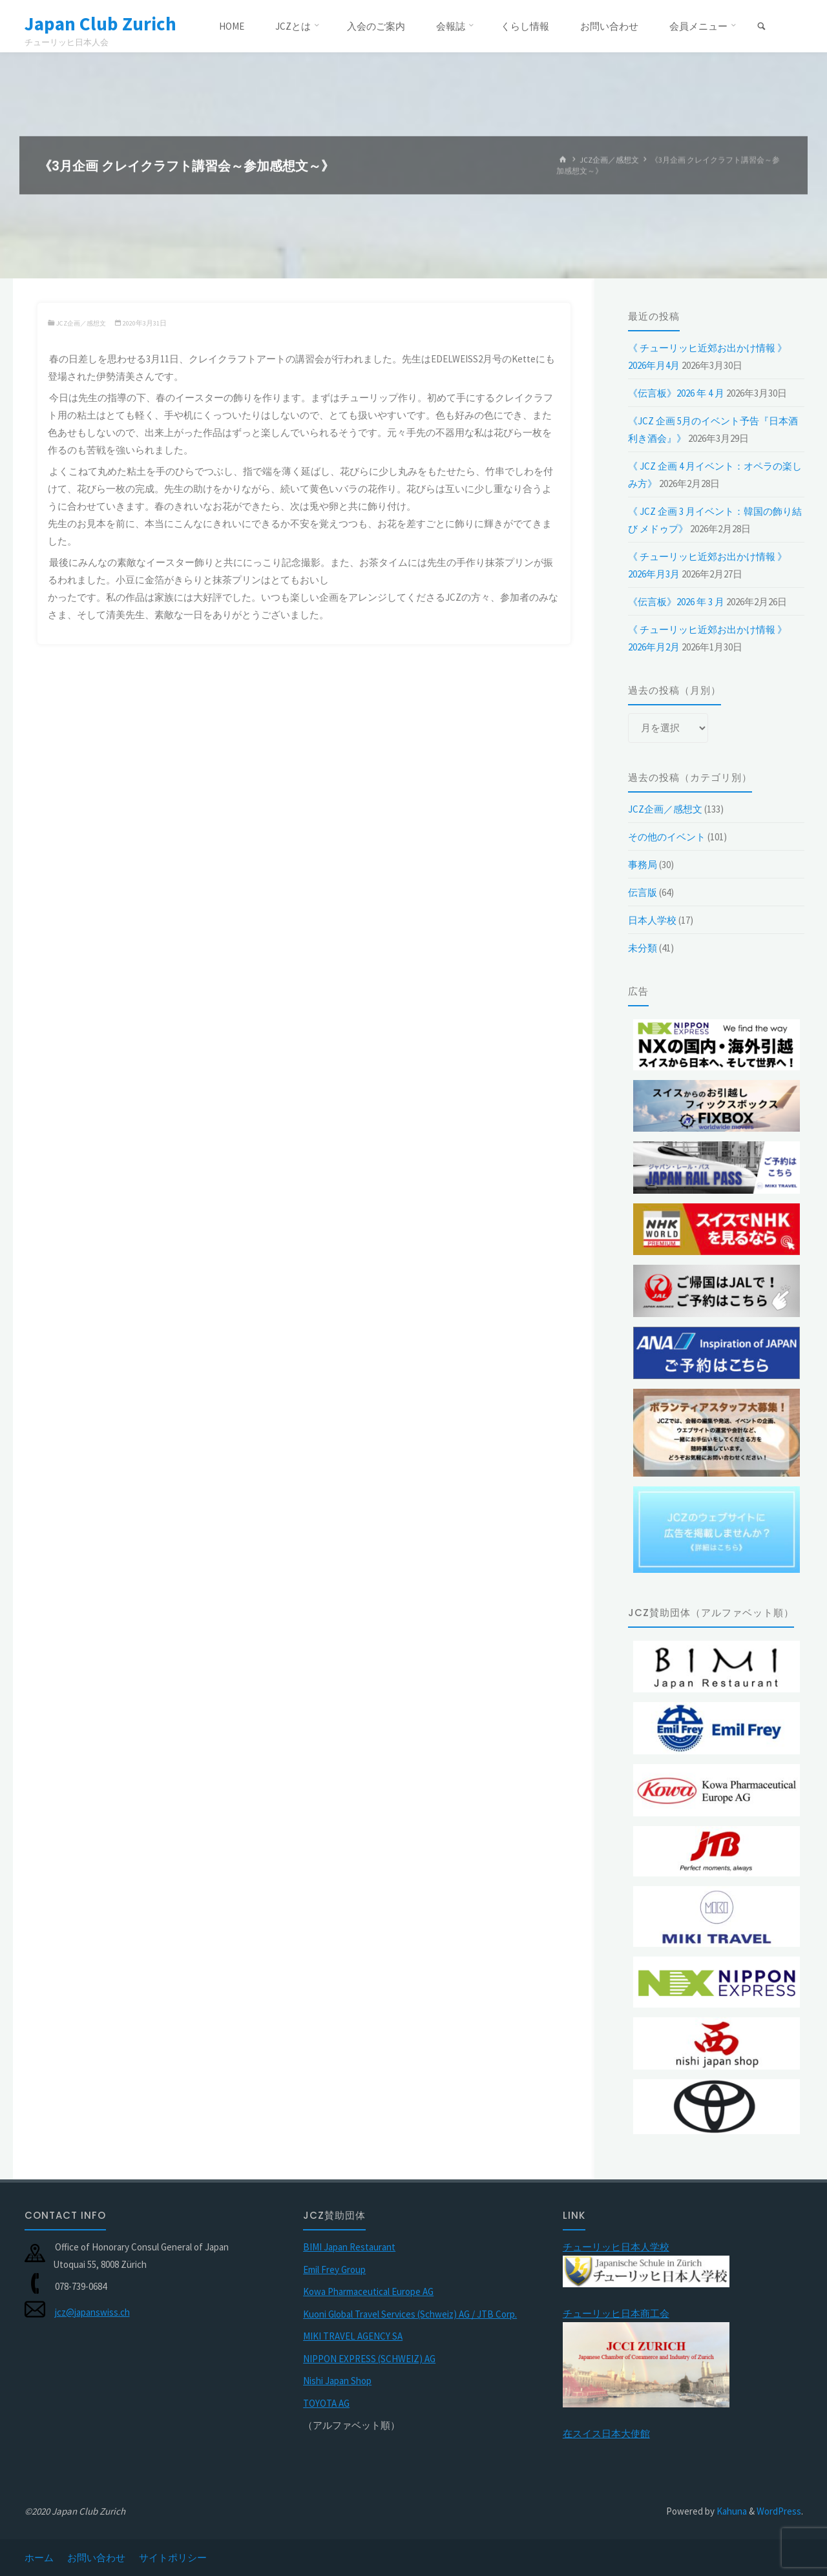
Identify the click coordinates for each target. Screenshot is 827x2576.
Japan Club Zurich (102, 24)
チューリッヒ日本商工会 (616, 2313)
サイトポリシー (173, 2557)
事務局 (642, 864)
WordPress (779, 2511)
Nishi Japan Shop (337, 2380)
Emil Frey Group (334, 2269)
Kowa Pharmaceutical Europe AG (368, 2291)
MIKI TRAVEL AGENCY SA (353, 2336)
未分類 (642, 948)
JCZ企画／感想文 (609, 160)
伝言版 (642, 892)
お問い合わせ (96, 2557)
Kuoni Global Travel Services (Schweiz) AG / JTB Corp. (410, 2314)
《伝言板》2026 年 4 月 (676, 393)
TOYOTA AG (326, 2403)
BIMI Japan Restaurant (349, 2247)
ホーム (39, 2557)
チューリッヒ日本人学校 (616, 2247)
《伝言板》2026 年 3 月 (676, 602)
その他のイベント (667, 837)
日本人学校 (652, 920)
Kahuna (731, 2511)
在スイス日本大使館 (606, 2433)
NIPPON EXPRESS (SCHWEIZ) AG (369, 2359)
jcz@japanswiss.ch (92, 2312)
